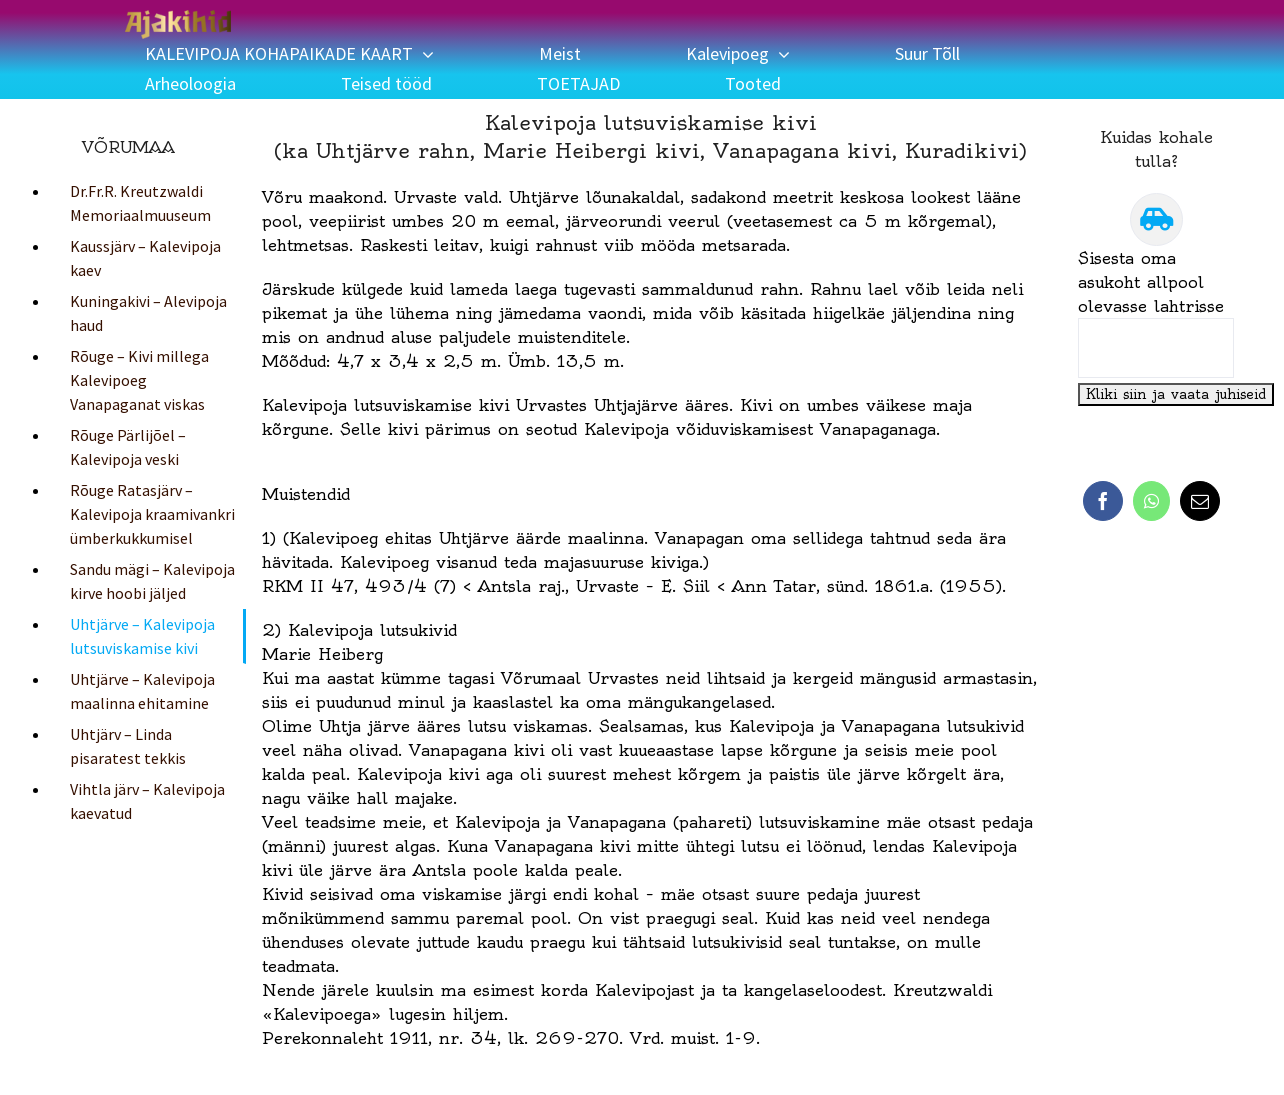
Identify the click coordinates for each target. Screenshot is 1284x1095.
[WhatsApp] (1151, 501)
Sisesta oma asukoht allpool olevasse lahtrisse (1151, 282)
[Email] (1200, 501)
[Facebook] (1103, 501)
